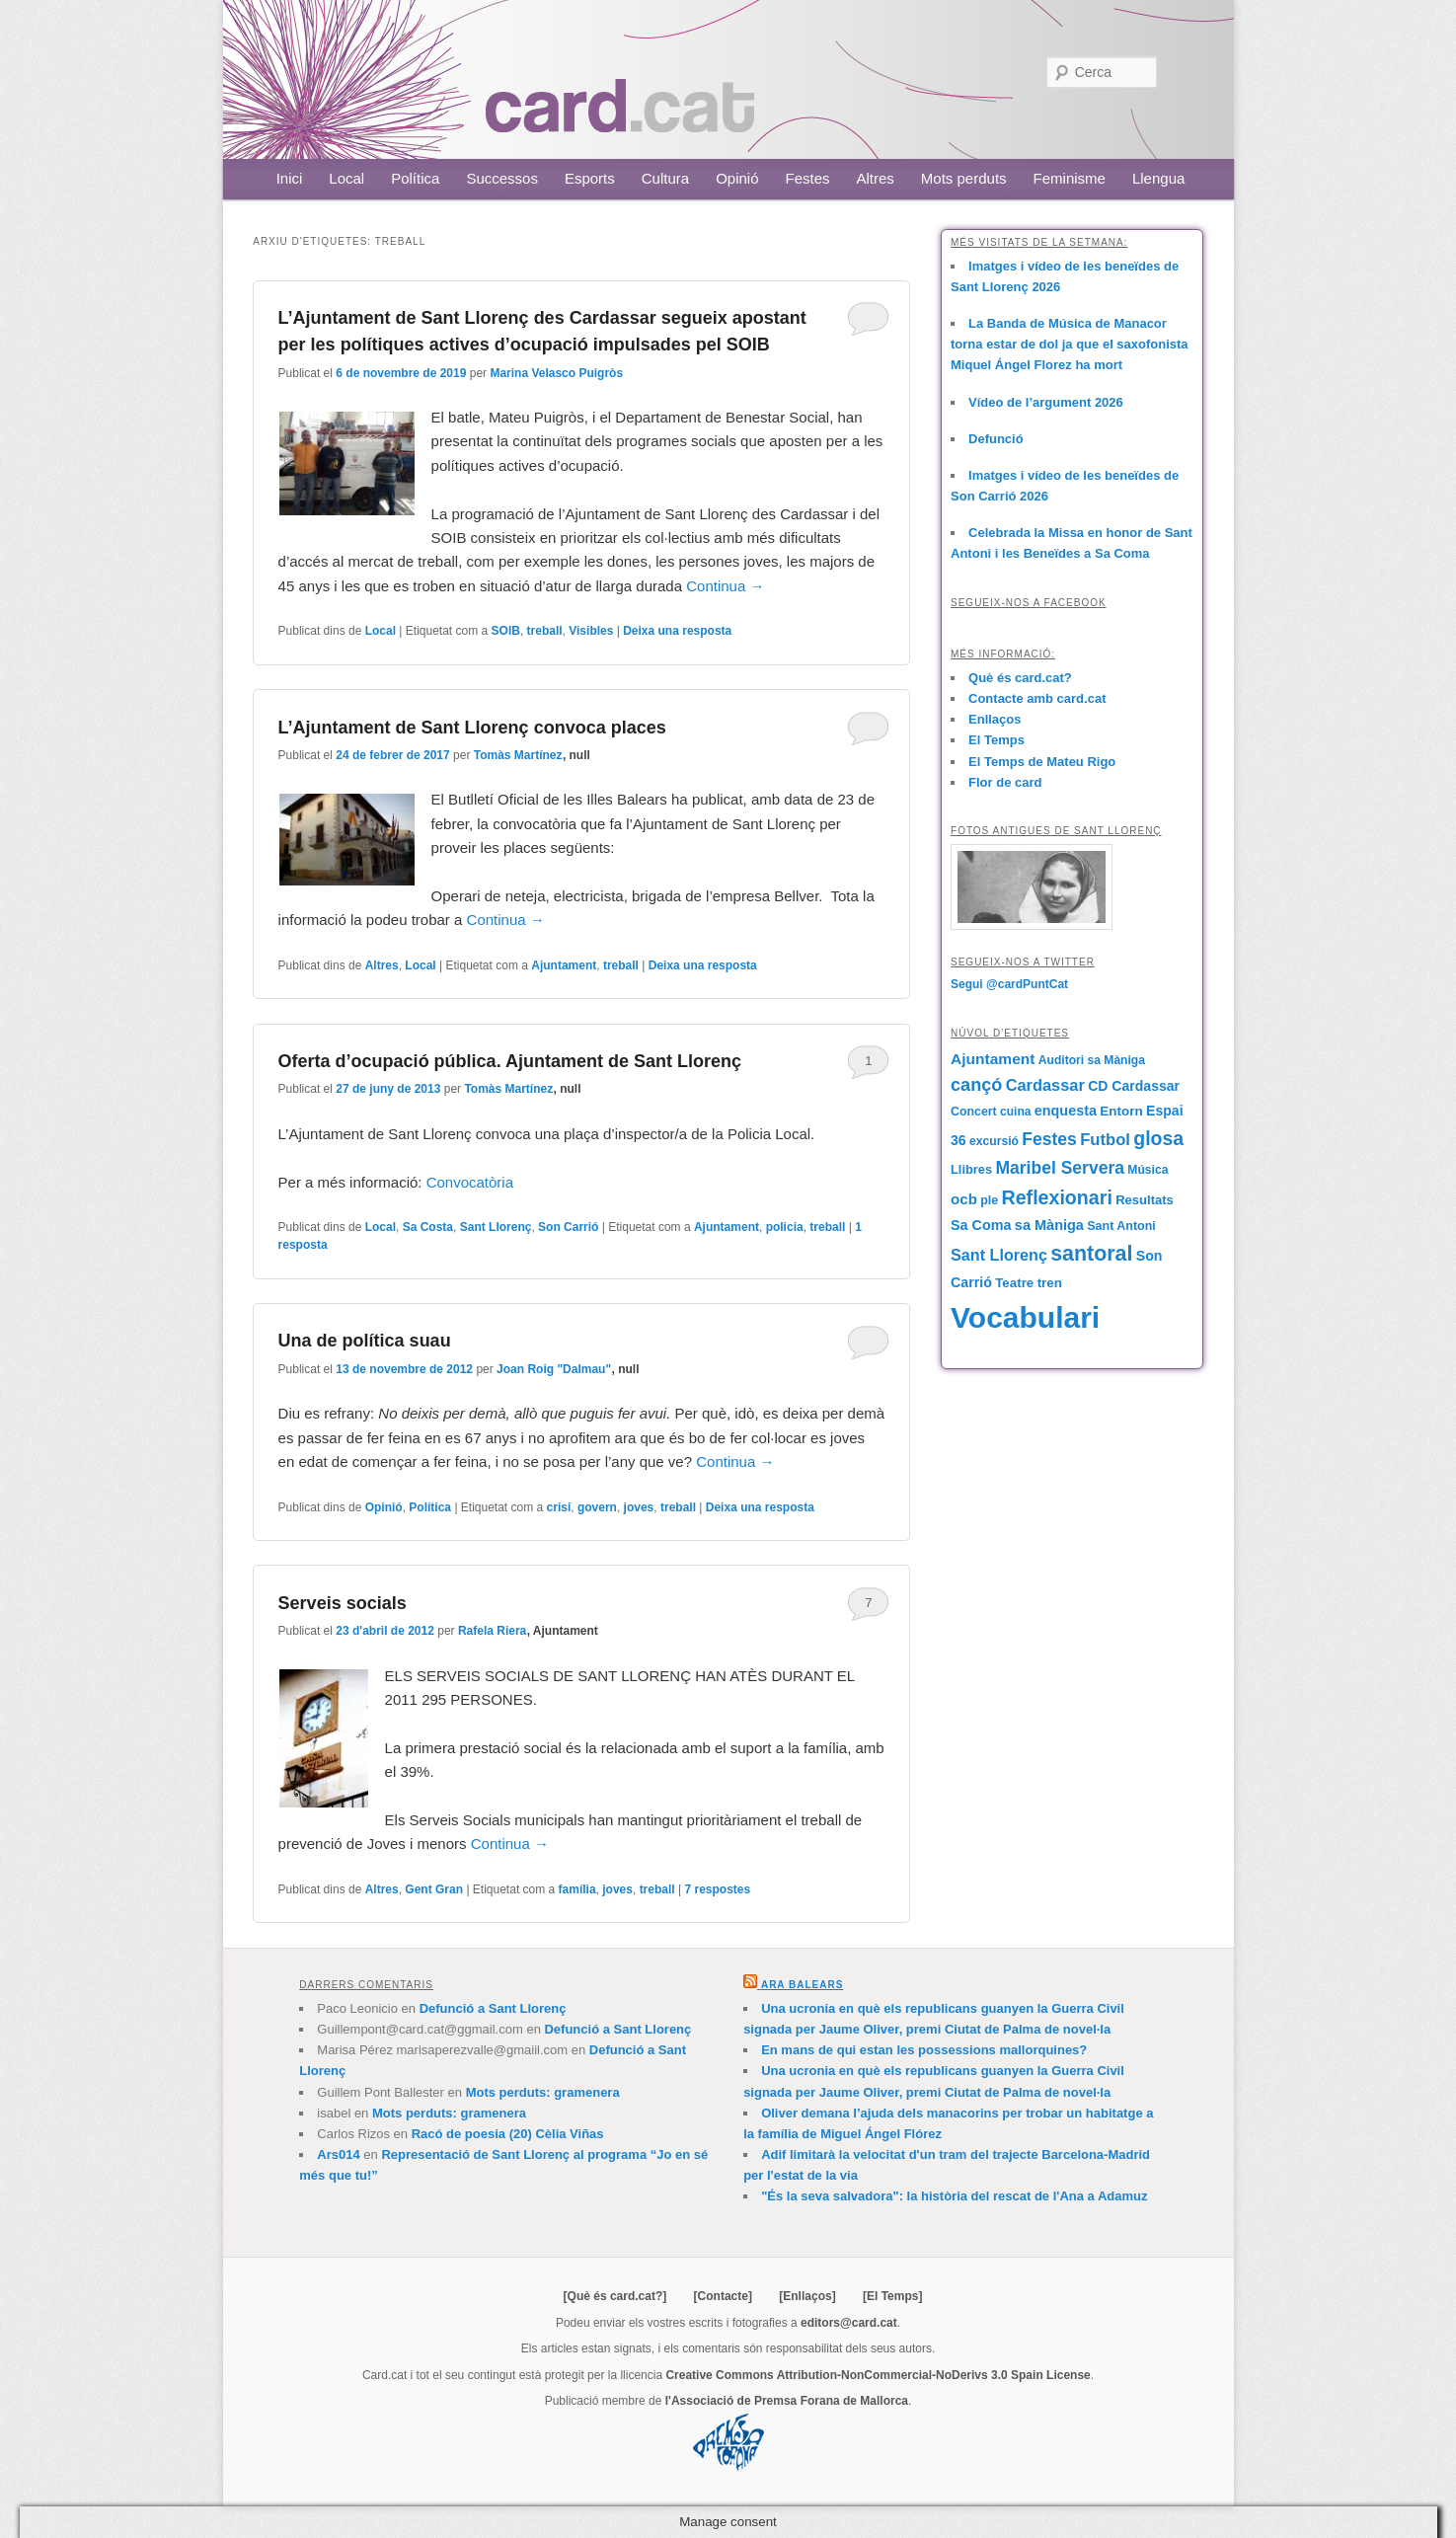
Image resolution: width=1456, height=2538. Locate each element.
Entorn (1121, 1111)
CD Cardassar (1134, 1086)
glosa (1158, 1138)
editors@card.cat (849, 2323)
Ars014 (338, 2154)
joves (639, 1507)
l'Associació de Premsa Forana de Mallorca (786, 2401)
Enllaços (994, 719)
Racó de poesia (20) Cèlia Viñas (508, 2133)
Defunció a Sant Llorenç (493, 2008)
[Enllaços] (807, 2296)
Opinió (737, 178)
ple (989, 1200)
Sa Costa (428, 1227)
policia (785, 1227)
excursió (994, 1141)
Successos (502, 178)
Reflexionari (1057, 1197)
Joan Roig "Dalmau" (554, 1369)
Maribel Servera (1059, 1168)
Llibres (971, 1169)
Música (1147, 1170)
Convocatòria (469, 1182)
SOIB (506, 631)
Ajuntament (563, 965)
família (577, 1889)
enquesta (1066, 1110)
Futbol (1105, 1139)
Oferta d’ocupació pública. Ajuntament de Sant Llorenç (509, 1061)
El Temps (996, 739)
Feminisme (1070, 178)
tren (1049, 1282)
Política (415, 178)
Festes (808, 178)
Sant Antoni (1121, 1226)
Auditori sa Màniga (1091, 1060)
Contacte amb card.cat (1037, 698)
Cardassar (1045, 1085)
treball (545, 631)
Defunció (996, 438)
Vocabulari (1025, 1317)
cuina (1015, 1111)
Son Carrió (568, 1227)
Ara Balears (802, 1984)
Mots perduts (964, 178)
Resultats (1144, 1199)
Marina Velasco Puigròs (556, 373)
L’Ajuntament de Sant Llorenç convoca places (472, 727)
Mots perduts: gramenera (543, 2092)
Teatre (1014, 1282)
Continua (725, 585)
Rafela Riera (492, 1631)
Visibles (591, 631)
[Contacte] (723, 2296)
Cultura (665, 178)
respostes (717, 1889)
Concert (974, 1111)
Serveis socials (342, 1603)
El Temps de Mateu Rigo (1041, 761)
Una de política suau (364, 1340)
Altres (875, 178)
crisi (559, 1507)
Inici (289, 178)
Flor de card (1004, 782)
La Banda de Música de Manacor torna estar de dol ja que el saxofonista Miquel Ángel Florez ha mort (1069, 344)
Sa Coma (981, 1225)
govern (597, 1507)
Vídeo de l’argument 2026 (1045, 402)
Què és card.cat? (1020, 677)
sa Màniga (1049, 1225)
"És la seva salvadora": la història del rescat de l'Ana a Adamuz (954, 2196)
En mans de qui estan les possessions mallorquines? (924, 2049)
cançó (976, 1085)
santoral (1091, 1254)
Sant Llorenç (496, 1227)
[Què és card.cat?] (615, 2296)
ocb (964, 1199)
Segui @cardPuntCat (1009, 984)
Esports (590, 178)
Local (346, 178)
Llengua (1158, 178)
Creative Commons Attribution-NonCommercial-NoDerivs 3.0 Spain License (877, 2375)
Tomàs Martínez (518, 755)
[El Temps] (892, 2296)
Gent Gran (434, 1889)
